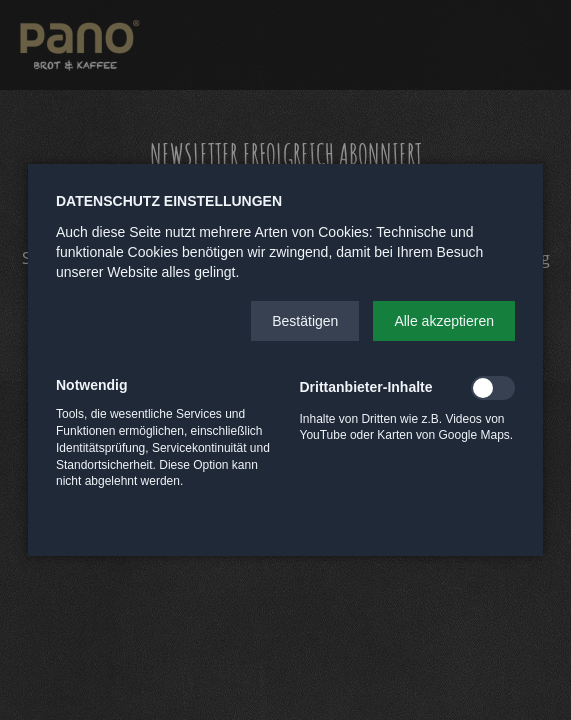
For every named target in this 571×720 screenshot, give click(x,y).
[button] (305, 321)
